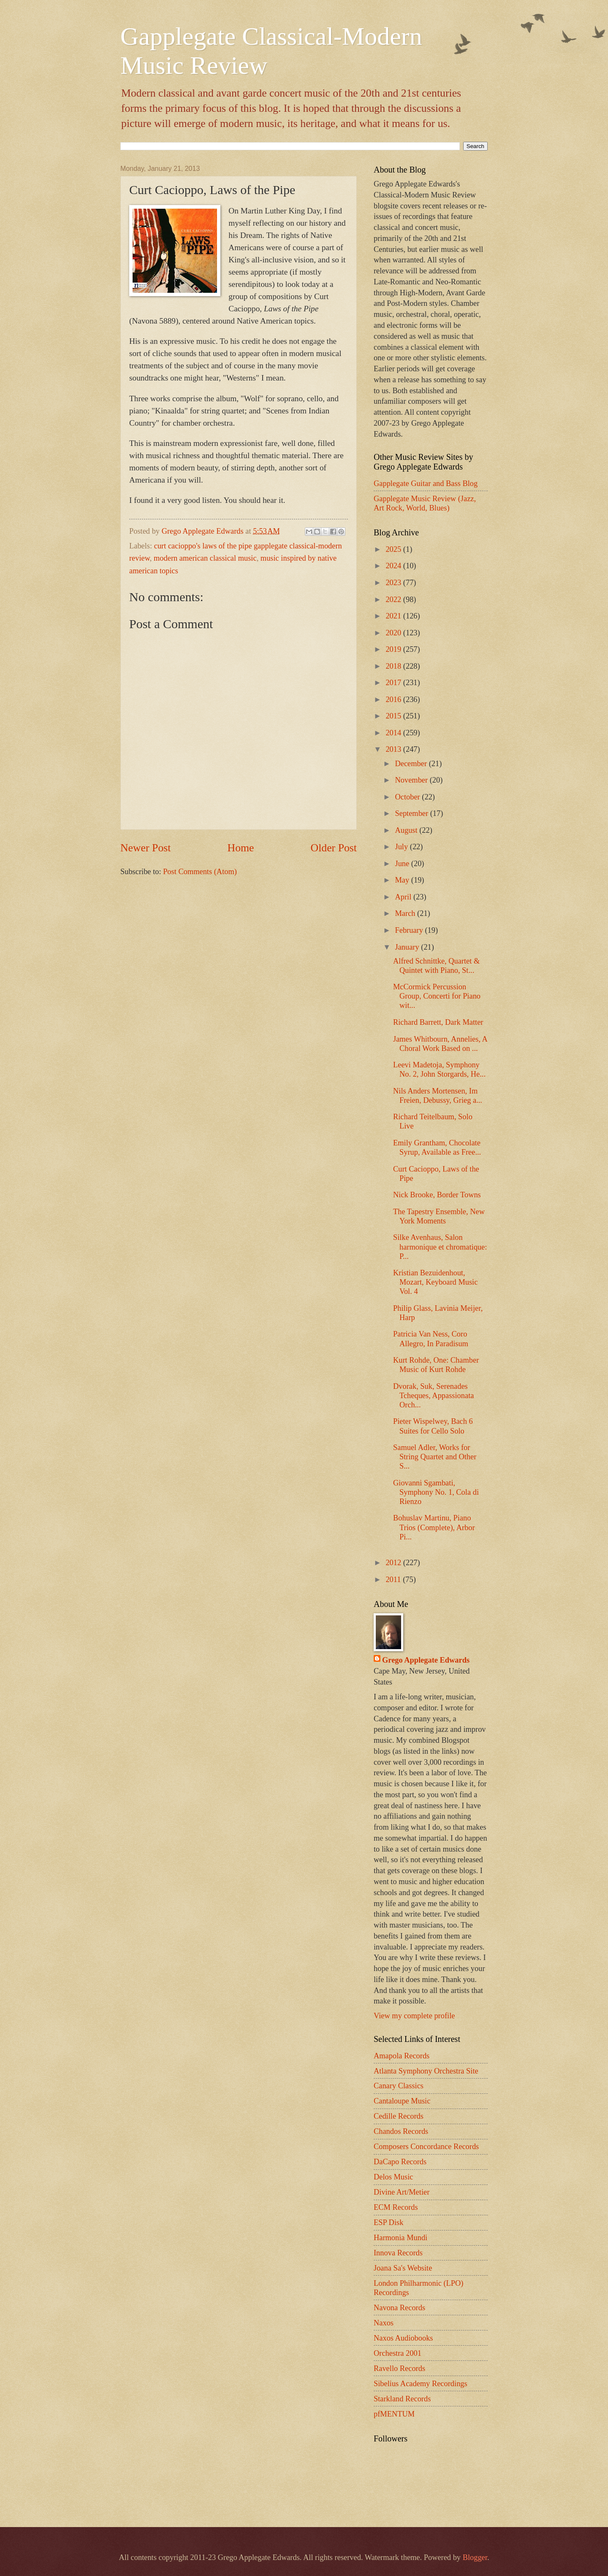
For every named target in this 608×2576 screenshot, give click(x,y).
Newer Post (145, 848)
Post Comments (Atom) (200, 871)
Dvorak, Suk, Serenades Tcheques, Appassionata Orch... (433, 1395)
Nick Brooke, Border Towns (437, 1195)
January (408, 947)
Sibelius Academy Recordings (420, 2383)
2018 (394, 666)
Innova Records (398, 2253)
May (403, 880)
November (412, 780)
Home (241, 848)
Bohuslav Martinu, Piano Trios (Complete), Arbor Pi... (434, 1527)
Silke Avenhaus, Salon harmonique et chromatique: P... (440, 1246)
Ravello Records (399, 2368)
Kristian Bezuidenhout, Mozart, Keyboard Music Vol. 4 (435, 1282)
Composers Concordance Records (426, 2146)
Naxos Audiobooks (403, 2338)
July (402, 846)
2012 (394, 1562)
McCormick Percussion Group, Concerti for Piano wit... (436, 996)
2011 (394, 1579)
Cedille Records (398, 2116)
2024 (394, 566)
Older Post (334, 848)
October (408, 797)
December (412, 763)
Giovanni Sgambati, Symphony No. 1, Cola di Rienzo (436, 1492)
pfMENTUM (394, 2414)
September (412, 813)
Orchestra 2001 (397, 2353)
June (403, 863)
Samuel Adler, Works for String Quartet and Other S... (434, 1456)
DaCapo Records (400, 2161)
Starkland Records (402, 2399)
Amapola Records (401, 2056)
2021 (394, 616)
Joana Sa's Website (403, 2268)
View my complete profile (414, 2016)
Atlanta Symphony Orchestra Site (426, 2071)
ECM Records (396, 2207)
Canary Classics (398, 2086)
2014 (394, 733)
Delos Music (393, 2177)
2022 (394, 599)
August (407, 830)
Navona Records (399, 2307)
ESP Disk (388, 2222)
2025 (394, 549)
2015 (394, 716)
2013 (394, 749)
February (410, 930)
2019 (394, 649)
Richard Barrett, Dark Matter (438, 1022)
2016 (394, 699)
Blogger (475, 2557)
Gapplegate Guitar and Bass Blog (426, 483)
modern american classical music (205, 558)
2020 (394, 633)
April (404, 897)
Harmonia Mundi (400, 2237)
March (406, 913)
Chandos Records (401, 2131)
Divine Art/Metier (401, 2192)
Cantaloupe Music (402, 2101)
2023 (394, 582)
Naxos (384, 2323)
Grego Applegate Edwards (426, 1660)
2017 (394, 682)
